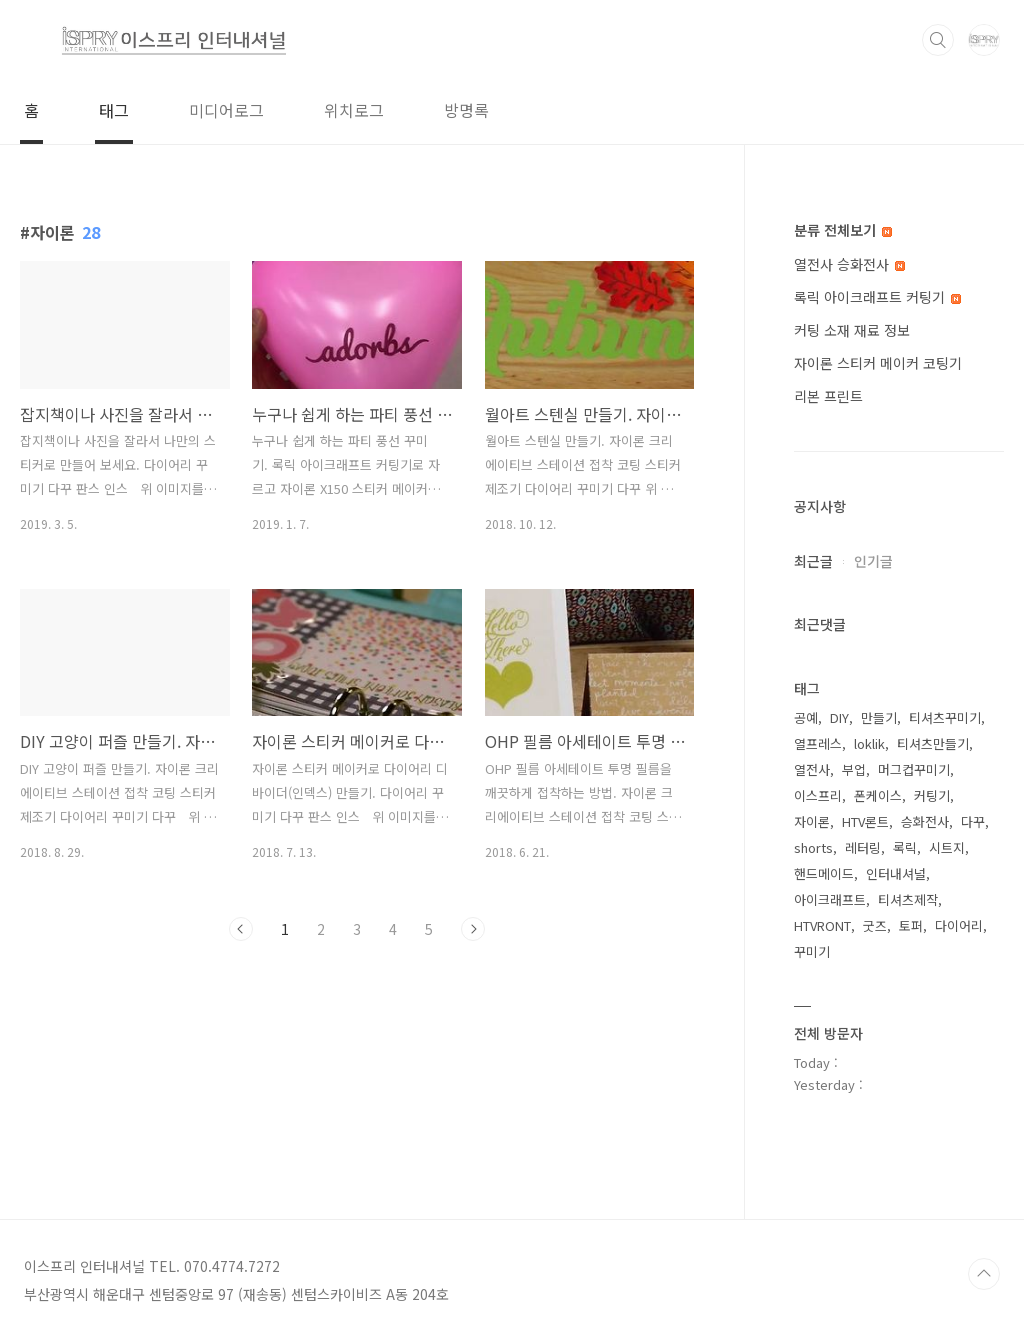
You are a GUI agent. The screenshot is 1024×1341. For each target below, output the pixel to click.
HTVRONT (822, 925)
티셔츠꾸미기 (945, 717)
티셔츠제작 (908, 899)
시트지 (947, 847)
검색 (938, 40)
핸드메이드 (824, 873)
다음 (473, 929)
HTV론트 (865, 821)
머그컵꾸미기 (914, 769)
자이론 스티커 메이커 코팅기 (878, 363)
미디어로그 (226, 110)
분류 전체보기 (843, 230)
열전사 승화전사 (849, 264)
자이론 (812, 821)
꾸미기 (812, 951)
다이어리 (959, 925)
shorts (813, 847)
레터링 (863, 847)
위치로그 (354, 110)
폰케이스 (878, 795)
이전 (241, 929)
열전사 (812, 769)
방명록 (466, 110)
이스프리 (818, 795)
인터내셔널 (896, 873)
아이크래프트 (830, 899)
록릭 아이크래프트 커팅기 (877, 297)
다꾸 (973, 821)
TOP (984, 1274)
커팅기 (932, 795)
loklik (869, 743)
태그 (114, 110)
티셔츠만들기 (933, 743)
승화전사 (925, 821)
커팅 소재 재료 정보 (852, 330)
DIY (839, 717)
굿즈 (875, 925)
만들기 (879, 717)
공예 (806, 717)
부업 (854, 769)
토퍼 (911, 925)
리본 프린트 (828, 396)
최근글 (813, 561)
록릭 (905, 847)
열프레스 (818, 743)
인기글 (873, 561)
